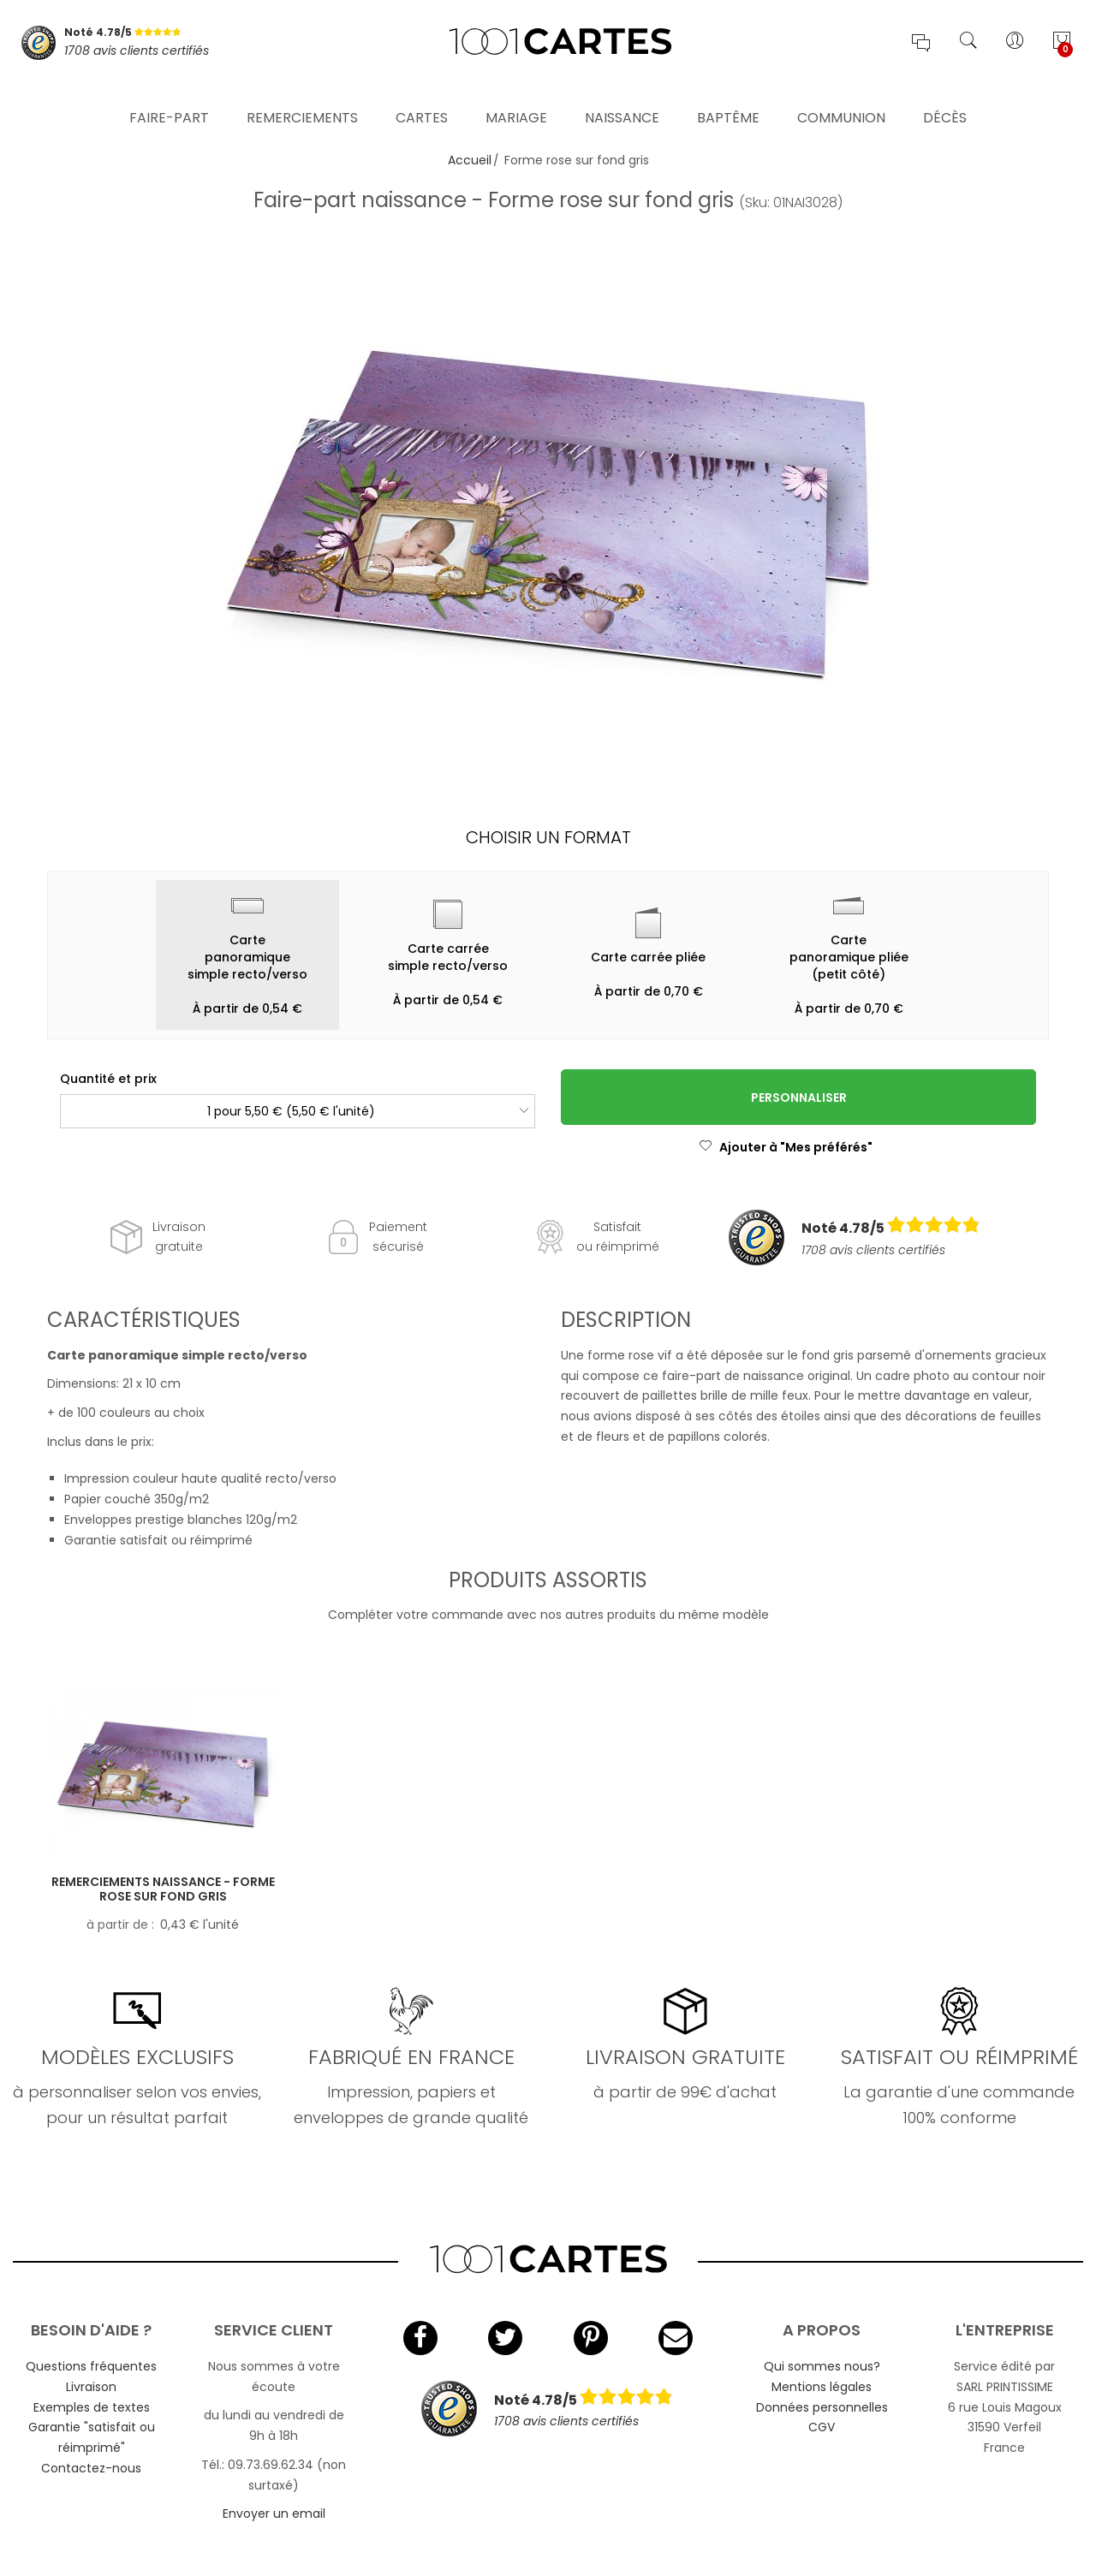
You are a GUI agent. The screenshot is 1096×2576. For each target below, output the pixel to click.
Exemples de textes (91, 2407)
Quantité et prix (108, 1078)
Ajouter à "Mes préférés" (786, 1147)
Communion (841, 98)
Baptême (728, 98)
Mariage (516, 98)
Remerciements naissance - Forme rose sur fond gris (163, 1889)
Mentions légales (821, 2386)
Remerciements (302, 98)
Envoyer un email (274, 2513)
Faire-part (169, 98)
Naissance (622, 98)
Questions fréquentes (91, 2366)
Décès (945, 98)
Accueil (469, 160)
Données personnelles (822, 2407)
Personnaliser (799, 1097)
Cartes (422, 98)
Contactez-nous (91, 2468)
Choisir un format (548, 837)
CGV (821, 2427)
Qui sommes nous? (822, 2366)
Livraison (91, 2386)
